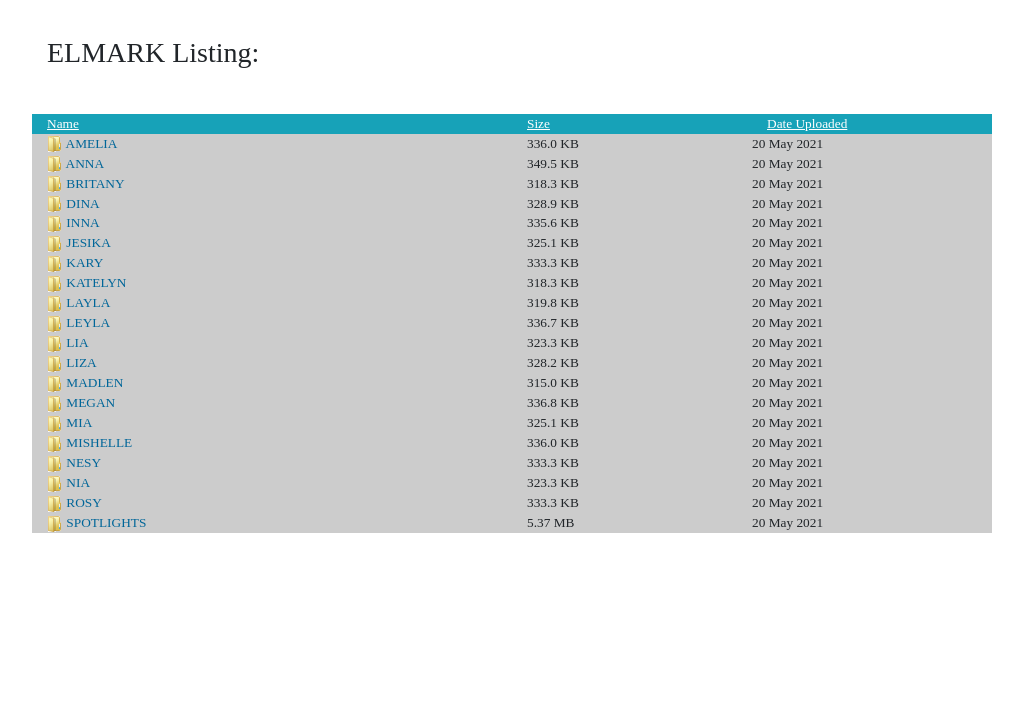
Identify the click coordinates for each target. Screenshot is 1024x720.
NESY (83, 462)
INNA (82, 222)
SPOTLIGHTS (106, 522)
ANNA (85, 163)
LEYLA (88, 322)
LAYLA (88, 302)
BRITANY (95, 183)
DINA (82, 203)
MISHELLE (99, 442)
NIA (78, 482)
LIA (77, 342)
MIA (79, 422)
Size (538, 123)
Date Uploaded (807, 123)
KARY (84, 262)
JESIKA (88, 242)
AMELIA (92, 143)
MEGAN (90, 402)
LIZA (81, 362)
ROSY (84, 502)
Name (63, 123)
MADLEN (94, 382)
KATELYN (96, 282)
